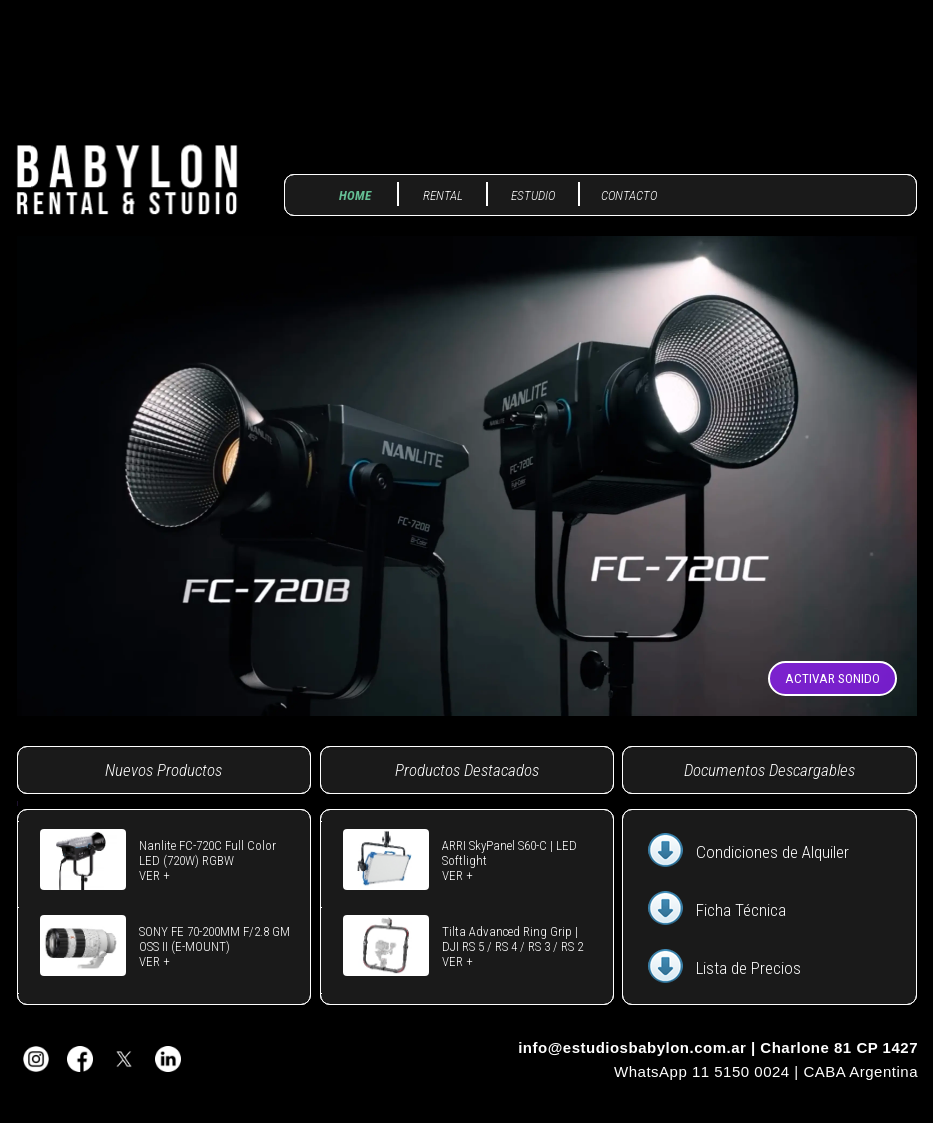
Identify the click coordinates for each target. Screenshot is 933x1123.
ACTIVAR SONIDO (832, 678)
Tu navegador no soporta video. (467, 476)
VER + (154, 875)
